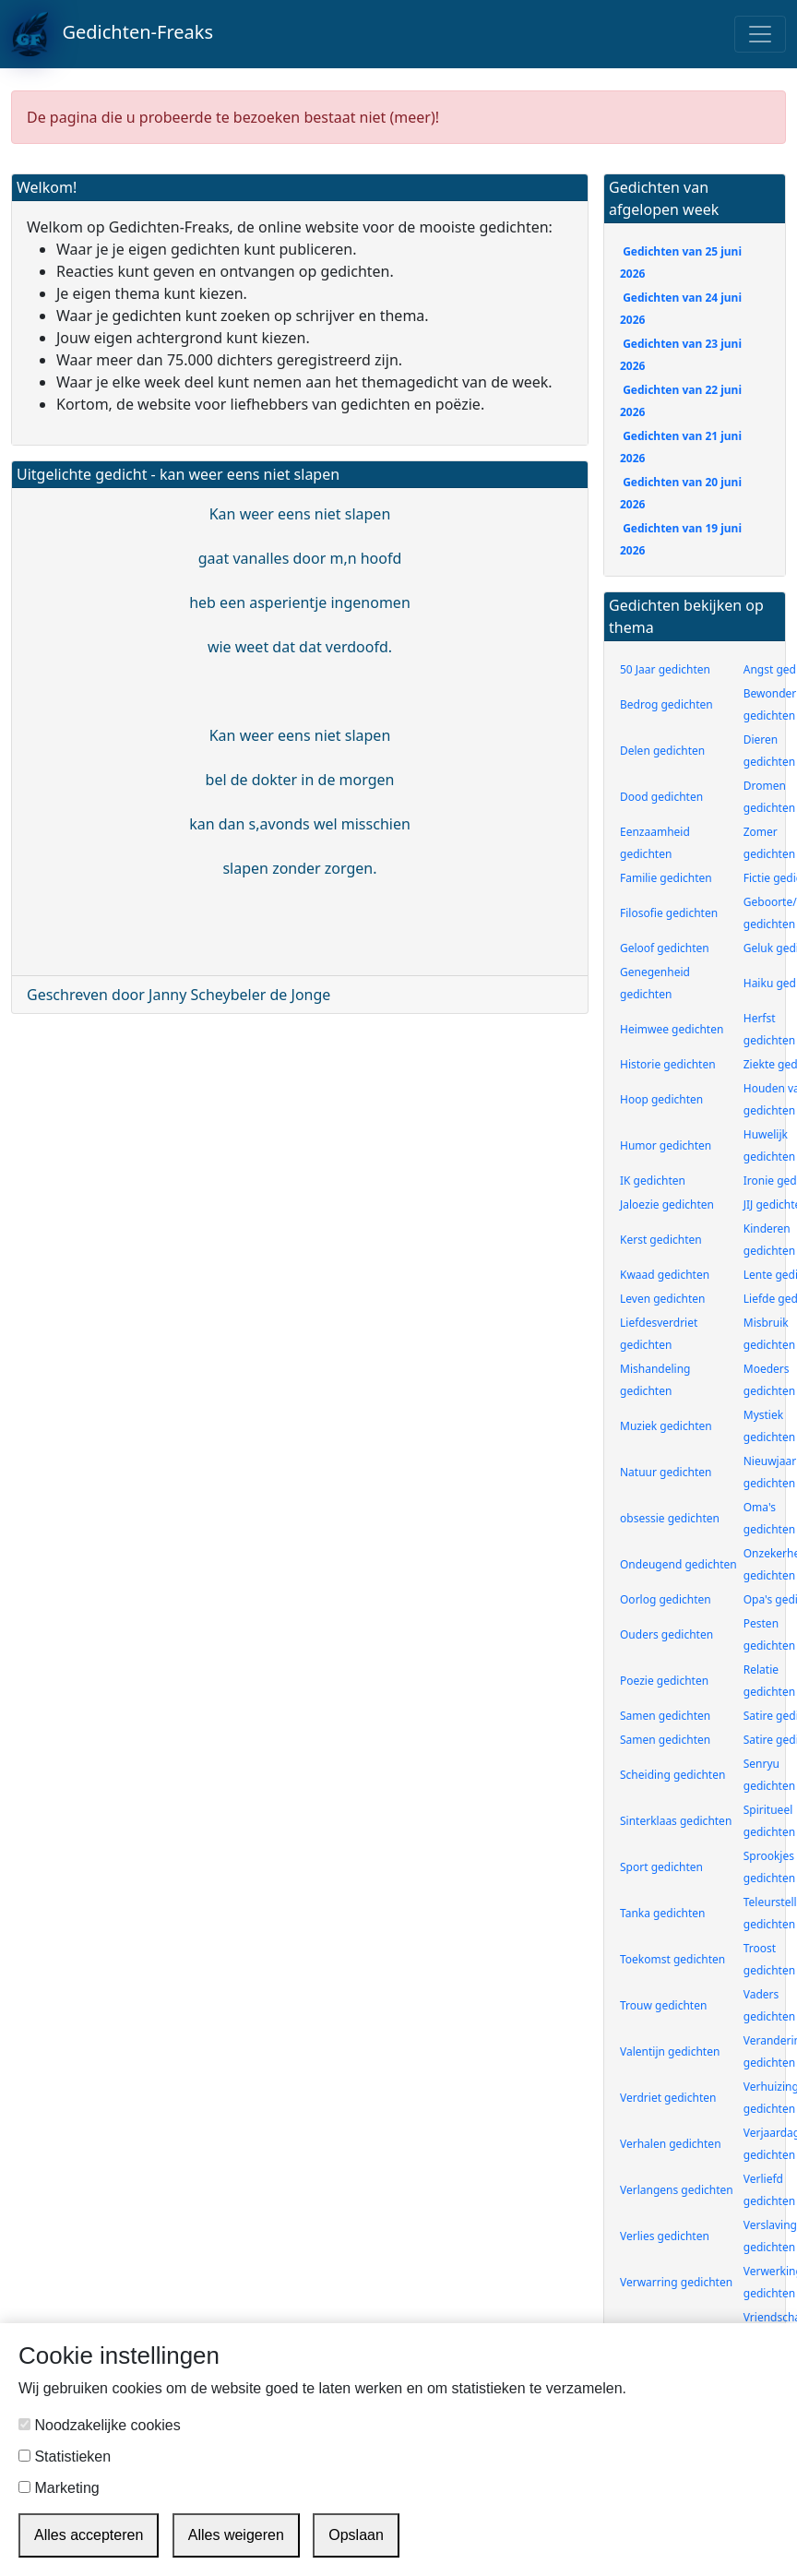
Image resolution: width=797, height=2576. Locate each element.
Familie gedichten (666, 878)
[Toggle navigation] (760, 34)
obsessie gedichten (670, 1518)
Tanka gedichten (662, 1913)
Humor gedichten (665, 1145)
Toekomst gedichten (672, 1959)
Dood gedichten (661, 797)
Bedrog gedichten (666, 704)
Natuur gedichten (665, 1472)
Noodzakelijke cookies (99, 2425)
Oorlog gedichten (665, 1599)
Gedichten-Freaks (112, 34)
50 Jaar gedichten (665, 669)
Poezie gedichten (664, 1680)
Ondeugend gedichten (678, 1564)
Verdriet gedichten (668, 2097)
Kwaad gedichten (664, 1274)
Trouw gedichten (663, 2005)
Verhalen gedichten (670, 2144)
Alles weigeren (236, 2535)
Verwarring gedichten (676, 2282)
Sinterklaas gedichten (676, 1821)
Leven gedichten (663, 1298)
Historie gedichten (668, 1064)
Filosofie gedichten (669, 913)
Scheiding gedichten (672, 1775)
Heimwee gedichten (671, 1029)
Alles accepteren (88, 2535)
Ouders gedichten (666, 1634)
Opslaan (356, 2535)
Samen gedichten (665, 1715)
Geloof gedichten (664, 948)
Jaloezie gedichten (667, 1204)
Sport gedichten (661, 1867)
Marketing (59, 2488)
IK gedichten (652, 1180)
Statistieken (64, 2456)
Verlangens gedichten (676, 2190)
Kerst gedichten (661, 1239)
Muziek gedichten (666, 1426)
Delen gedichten (662, 750)
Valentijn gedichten (670, 2051)
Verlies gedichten (664, 2236)
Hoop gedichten (661, 1099)
